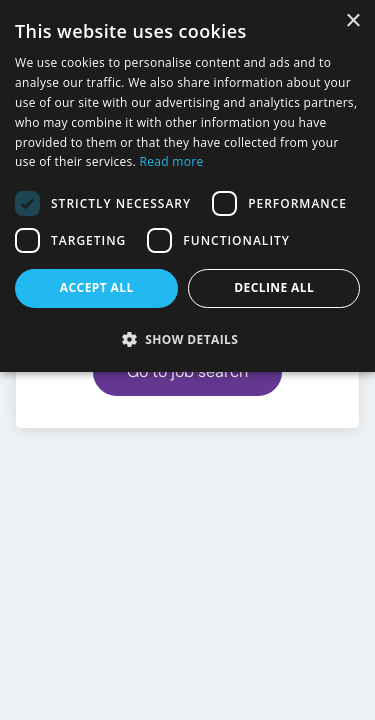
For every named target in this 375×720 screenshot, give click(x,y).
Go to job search (187, 371)
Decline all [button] (274, 287)
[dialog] (187, 186)
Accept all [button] (97, 287)
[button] (187, 339)
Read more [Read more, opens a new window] (172, 161)
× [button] (352, 21)
